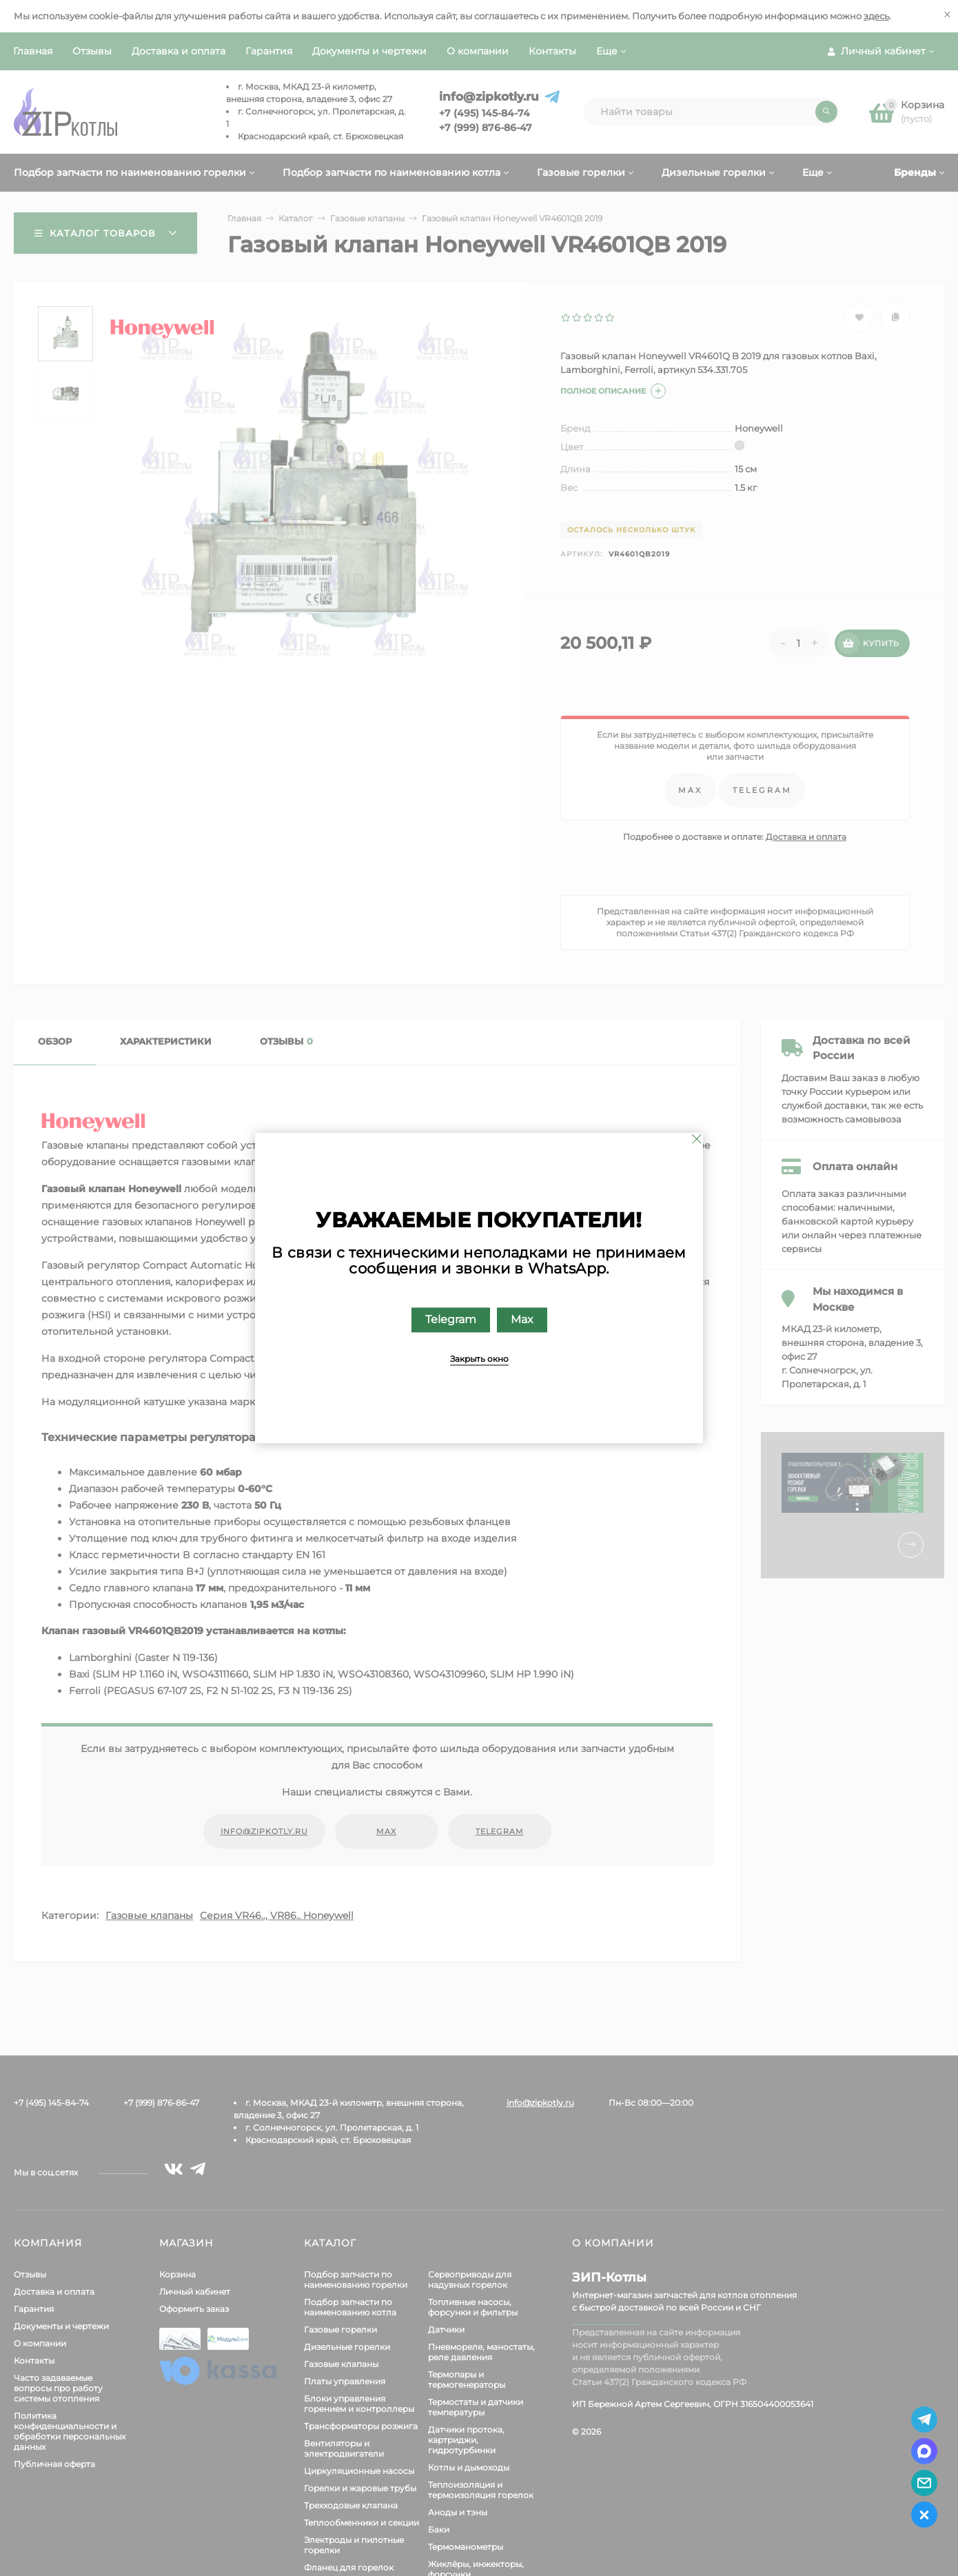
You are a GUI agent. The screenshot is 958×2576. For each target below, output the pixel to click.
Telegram (450, 1320)
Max (522, 1320)
